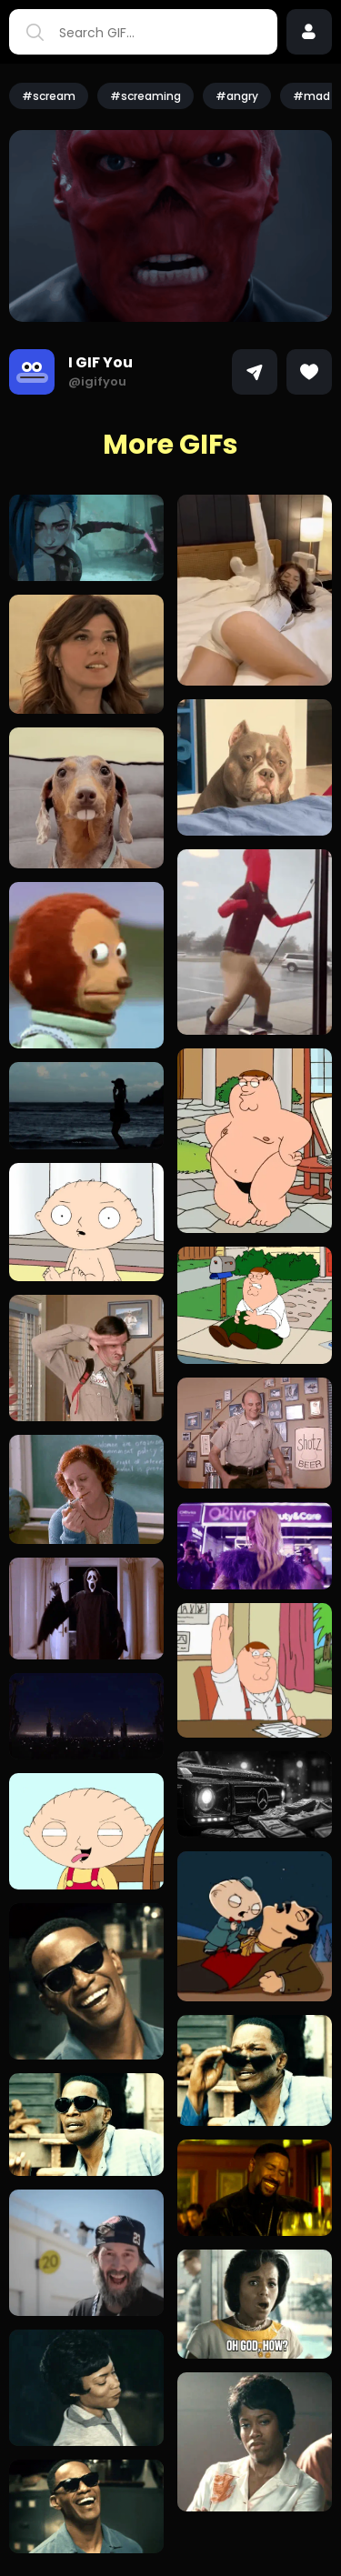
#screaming (145, 96)
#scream (48, 96)
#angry (237, 96)
